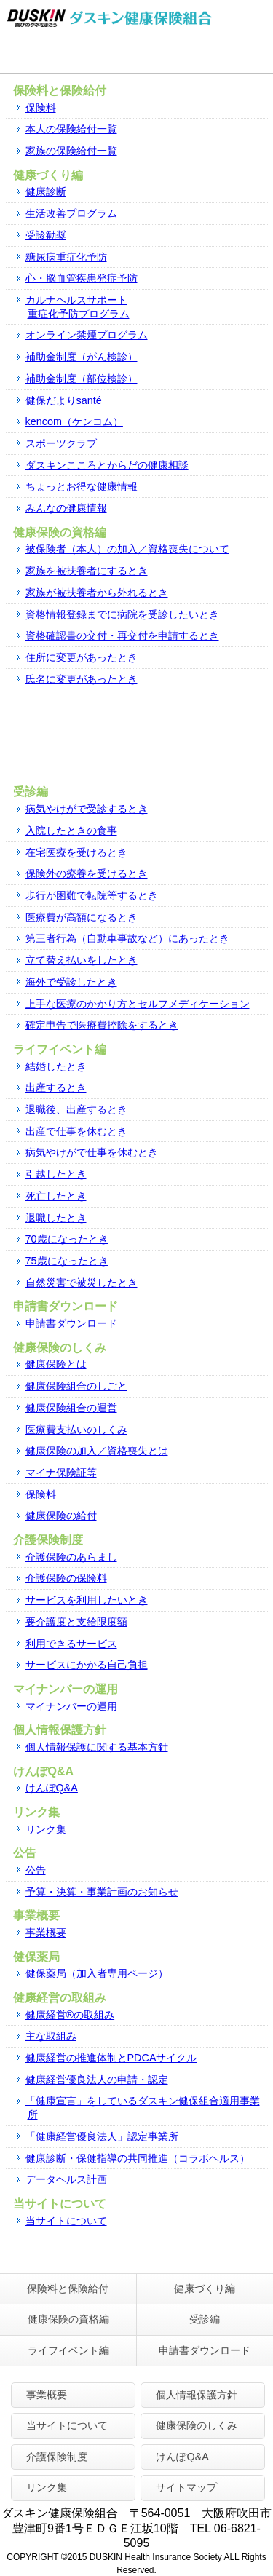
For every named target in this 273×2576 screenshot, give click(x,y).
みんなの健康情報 (66, 508)
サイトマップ (186, 2487)
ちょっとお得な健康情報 (81, 486)
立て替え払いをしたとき (81, 960)
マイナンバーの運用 (71, 1706)
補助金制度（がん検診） (81, 356)
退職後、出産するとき (76, 1109)
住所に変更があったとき (81, 657)
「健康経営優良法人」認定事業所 (101, 2136)
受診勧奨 (45, 235)
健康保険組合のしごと (76, 1386)
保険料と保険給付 (67, 2288)
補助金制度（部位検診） (81, 378)
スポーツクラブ (61, 443)
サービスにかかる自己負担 (86, 1665)
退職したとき (56, 1218)
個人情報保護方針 (196, 2395)
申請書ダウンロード (71, 1323)
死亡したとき (56, 1196)
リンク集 (45, 1829)
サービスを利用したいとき (86, 1600)
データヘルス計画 (66, 2179)
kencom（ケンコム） (74, 421)
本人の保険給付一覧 (71, 129)
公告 (35, 1870)
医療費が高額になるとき (81, 917)
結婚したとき (56, 1066)
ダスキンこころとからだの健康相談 (107, 465)
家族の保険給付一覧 (71, 150)
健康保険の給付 (61, 1515)
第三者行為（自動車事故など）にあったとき (127, 938)
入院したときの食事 (71, 830)
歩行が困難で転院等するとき (91, 895)
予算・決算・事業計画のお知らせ (101, 1892)
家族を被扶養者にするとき (86, 570)
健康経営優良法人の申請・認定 (96, 2079)
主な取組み (50, 2036)
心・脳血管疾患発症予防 (81, 278)
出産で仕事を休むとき (76, 1131)
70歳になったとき (66, 1239)
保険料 (40, 108)
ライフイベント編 (68, 2350)
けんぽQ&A (51, 1788)
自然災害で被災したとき (81, 1282)
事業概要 (45, 1932)
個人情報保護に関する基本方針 (96, 1747)
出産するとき (56, 1087)
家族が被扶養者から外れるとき (96, 592)
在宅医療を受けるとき (76, 852)
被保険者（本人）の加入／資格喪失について (127, 549)
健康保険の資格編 (68, 2319)
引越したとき (56, 1174)
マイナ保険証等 (61, 1472)
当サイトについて (66, 2221)
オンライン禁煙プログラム (86, 335)
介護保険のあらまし (71, 1557)
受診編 (204, 2319)
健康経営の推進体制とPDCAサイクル (111, 2058)
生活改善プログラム (71, 213)
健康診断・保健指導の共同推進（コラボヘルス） (137, 2158)
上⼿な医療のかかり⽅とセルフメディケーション (137, 1004)
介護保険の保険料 (66, 1578)
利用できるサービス (71, 1643)
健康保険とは (56, 1364)
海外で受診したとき (71, 982)
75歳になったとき (66, 1261)
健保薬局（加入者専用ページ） (96, 1973)
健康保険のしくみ (196, 2425)
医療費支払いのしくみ (76, 1429)
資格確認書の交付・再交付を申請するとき (122, 635)
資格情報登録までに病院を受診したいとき (122, 614)
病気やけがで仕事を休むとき (91, 1152)
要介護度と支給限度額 (76, 1622)
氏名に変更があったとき (81, 679)
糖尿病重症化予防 (66, 257)
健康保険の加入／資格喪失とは (96, 1451)
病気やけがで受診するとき (86, 809)
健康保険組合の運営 (71, 1408)
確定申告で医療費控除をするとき (101, 1025)
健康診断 (45, 191)
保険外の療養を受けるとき (86, 873)
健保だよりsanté (63, 400)
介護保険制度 (56, 2456)
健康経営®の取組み (70, 2015)
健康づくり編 (204, 2288)
